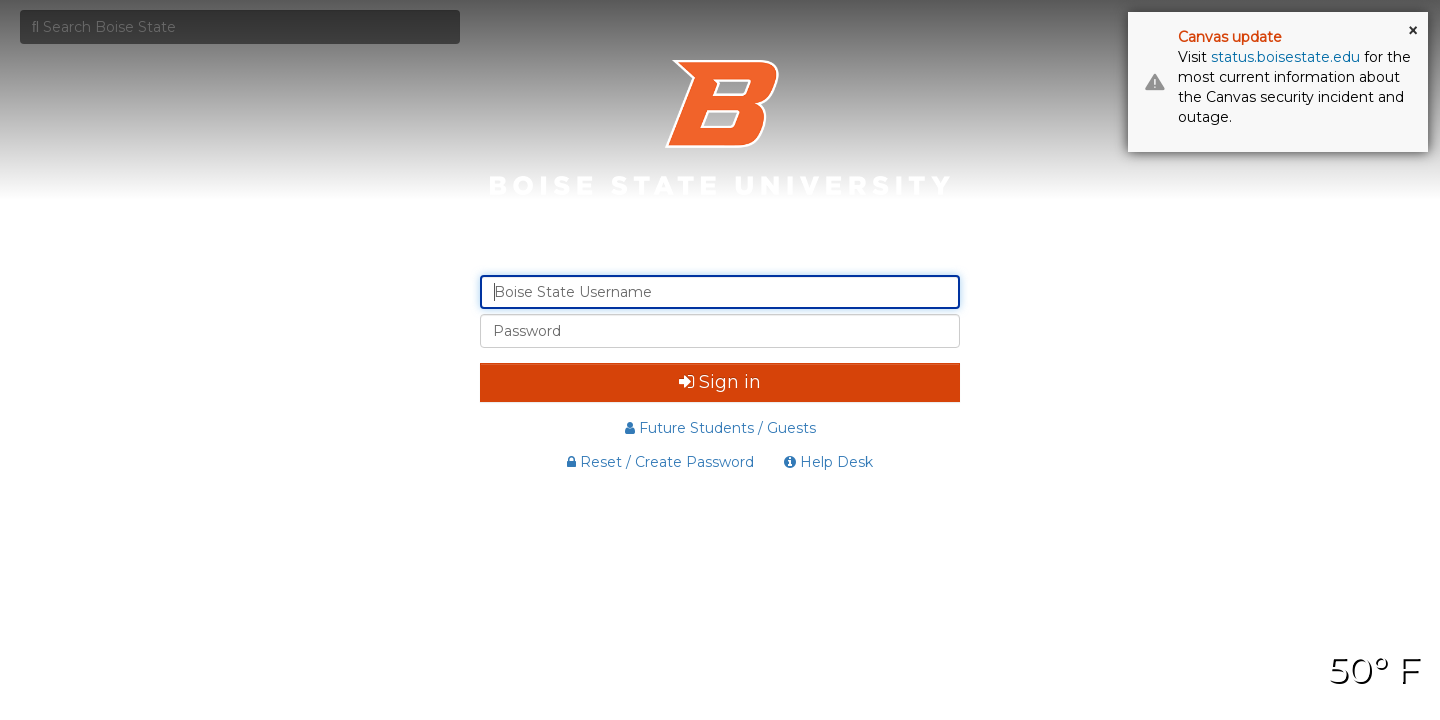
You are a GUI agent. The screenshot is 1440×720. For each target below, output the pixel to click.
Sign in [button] (720, 382)
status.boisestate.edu (1285, 57)
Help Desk (828, 462)
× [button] (1413, 31)
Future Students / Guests (720, 428)
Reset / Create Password (660, 462)
